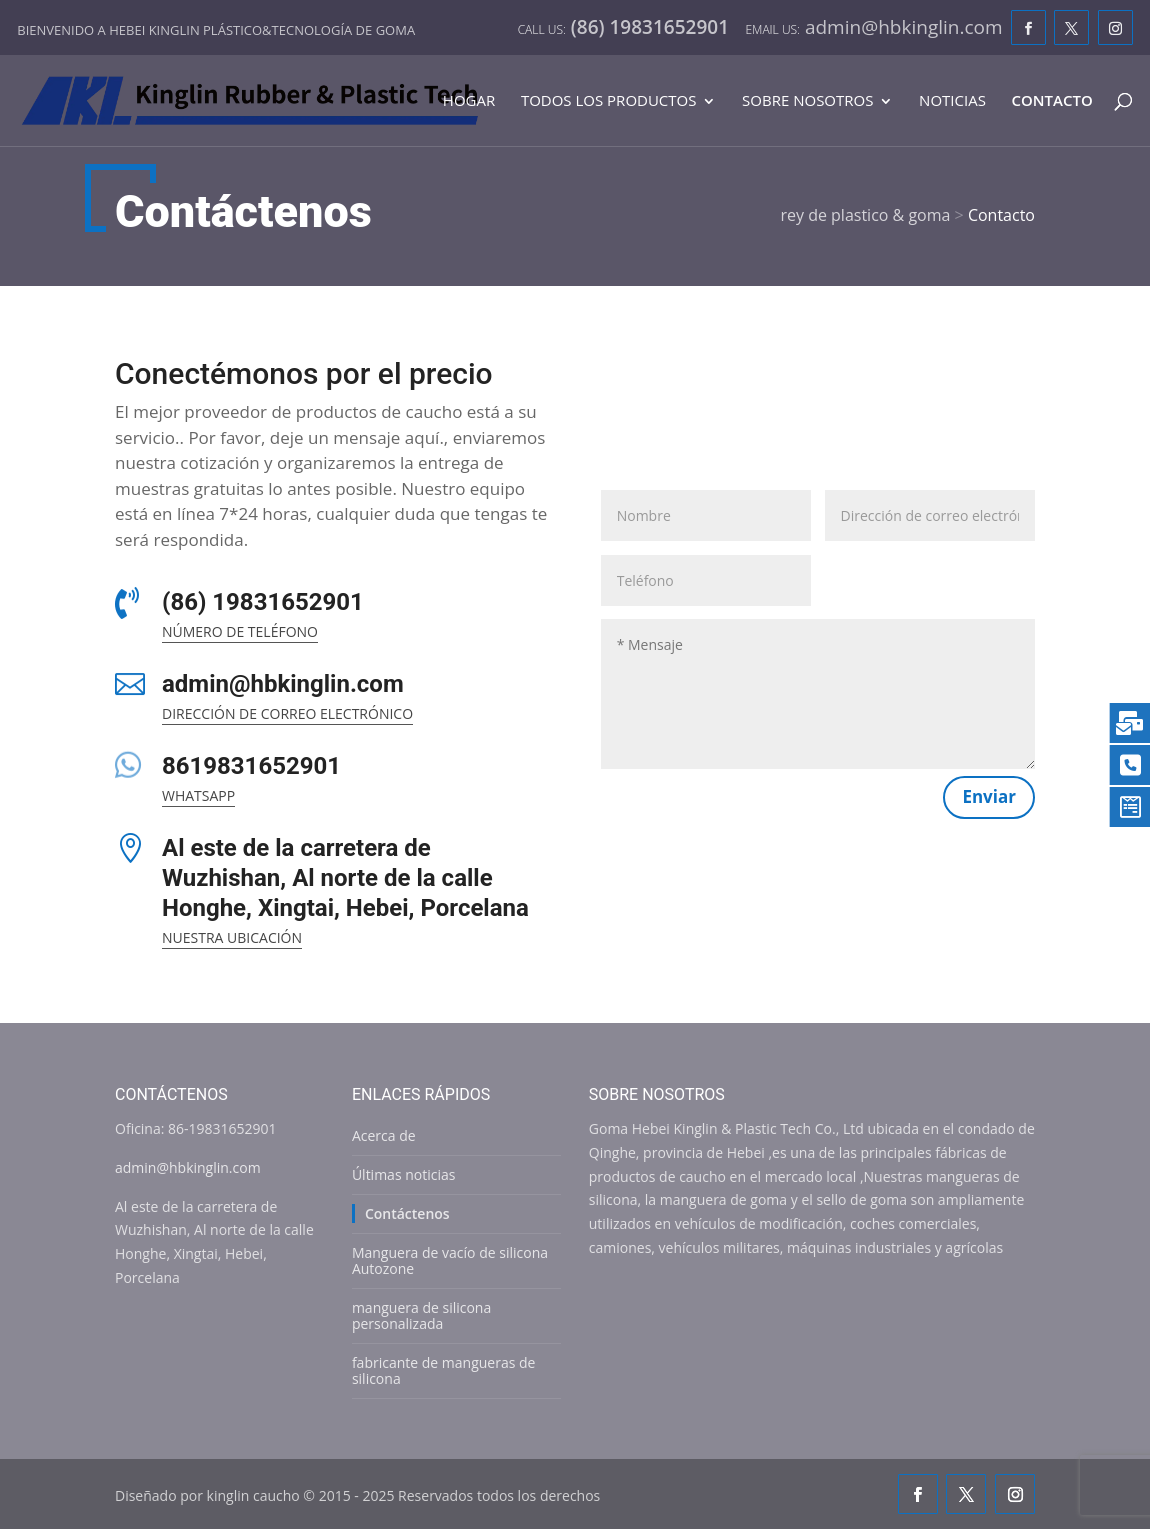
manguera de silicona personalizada (421, 1315)
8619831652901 (251, 766)
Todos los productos (609, 101)
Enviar (989, 796)
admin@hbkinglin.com (283, 684)
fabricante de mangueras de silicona (444, 1370)
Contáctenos (407, 1213)
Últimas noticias (404, 1174)
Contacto (1052, 101)
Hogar (469, 101)
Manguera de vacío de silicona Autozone (450, 1260)
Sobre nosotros (807, 101)
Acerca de (384, 1135)
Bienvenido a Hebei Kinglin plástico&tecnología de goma (216, 30)
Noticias (952, 101)
